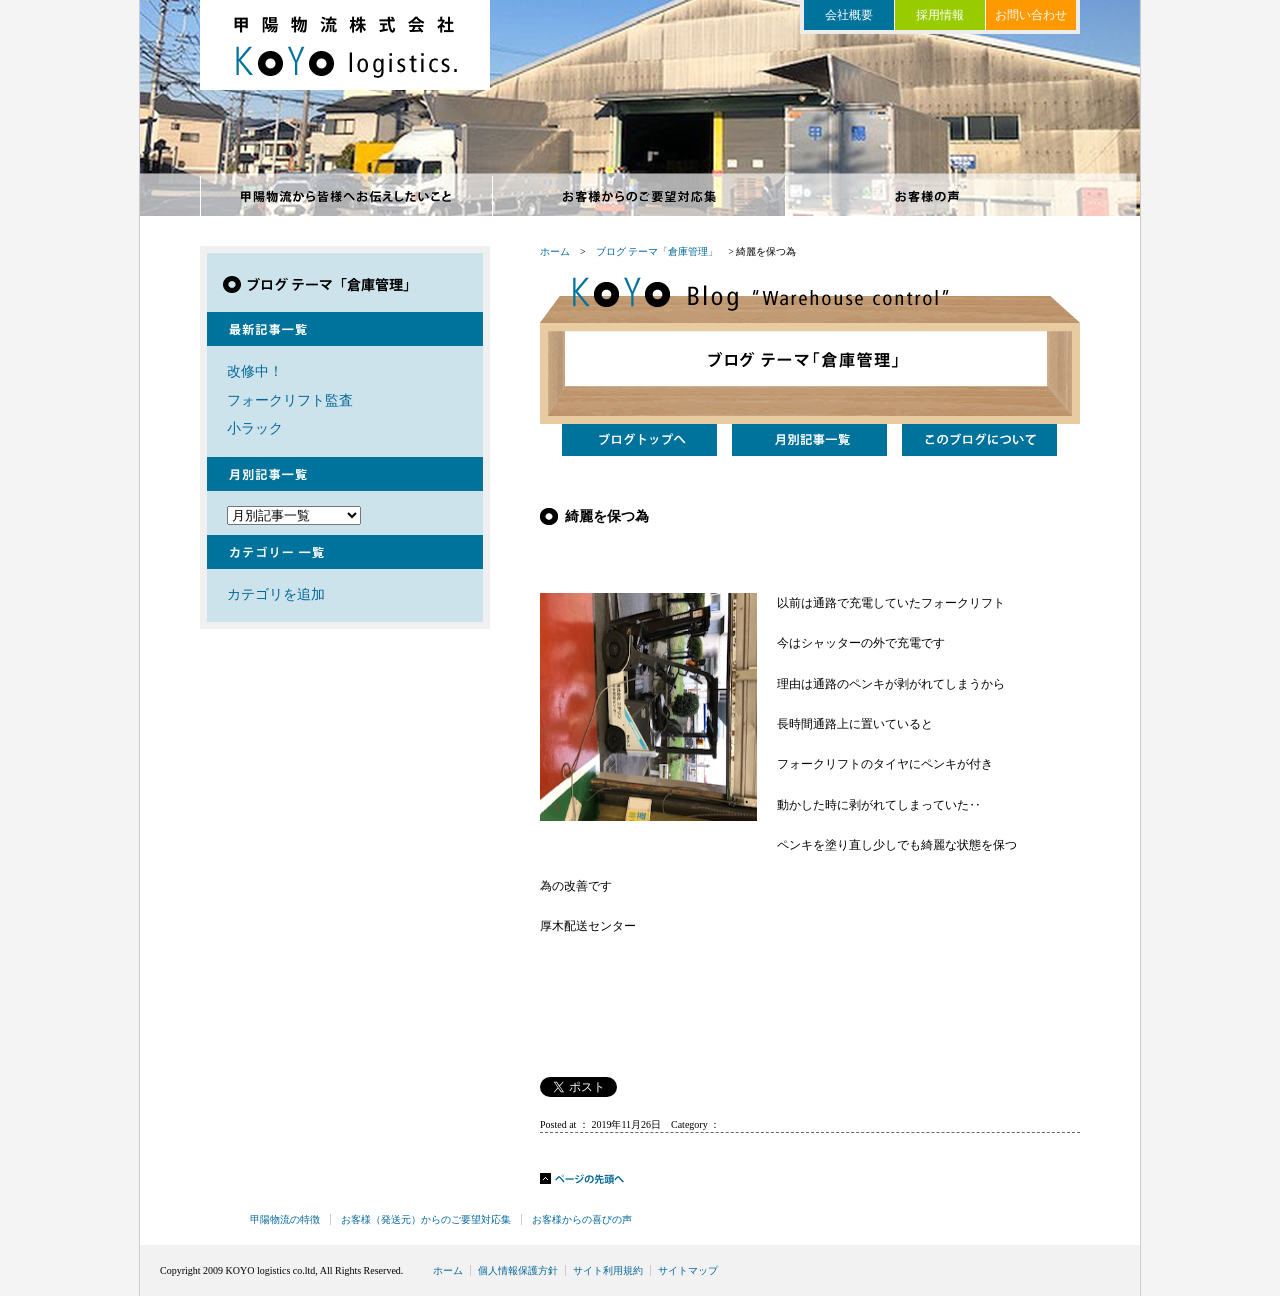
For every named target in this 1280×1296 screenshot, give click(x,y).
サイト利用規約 (608, 1270)
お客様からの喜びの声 (932, 196)
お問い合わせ (1031, 15)
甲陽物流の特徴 (346, 196)
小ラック (255, 428)
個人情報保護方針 (518, 1270)
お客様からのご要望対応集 (639, 196)
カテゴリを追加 (276, 594)
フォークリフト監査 (290, 400)
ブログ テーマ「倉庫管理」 (657, 251)
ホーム (555, 251)
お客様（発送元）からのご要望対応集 (426, 1219)
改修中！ (255, 371)
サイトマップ (688, 1270)
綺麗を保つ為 (607, 516)
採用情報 (940, 15)
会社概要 (849, 15)
